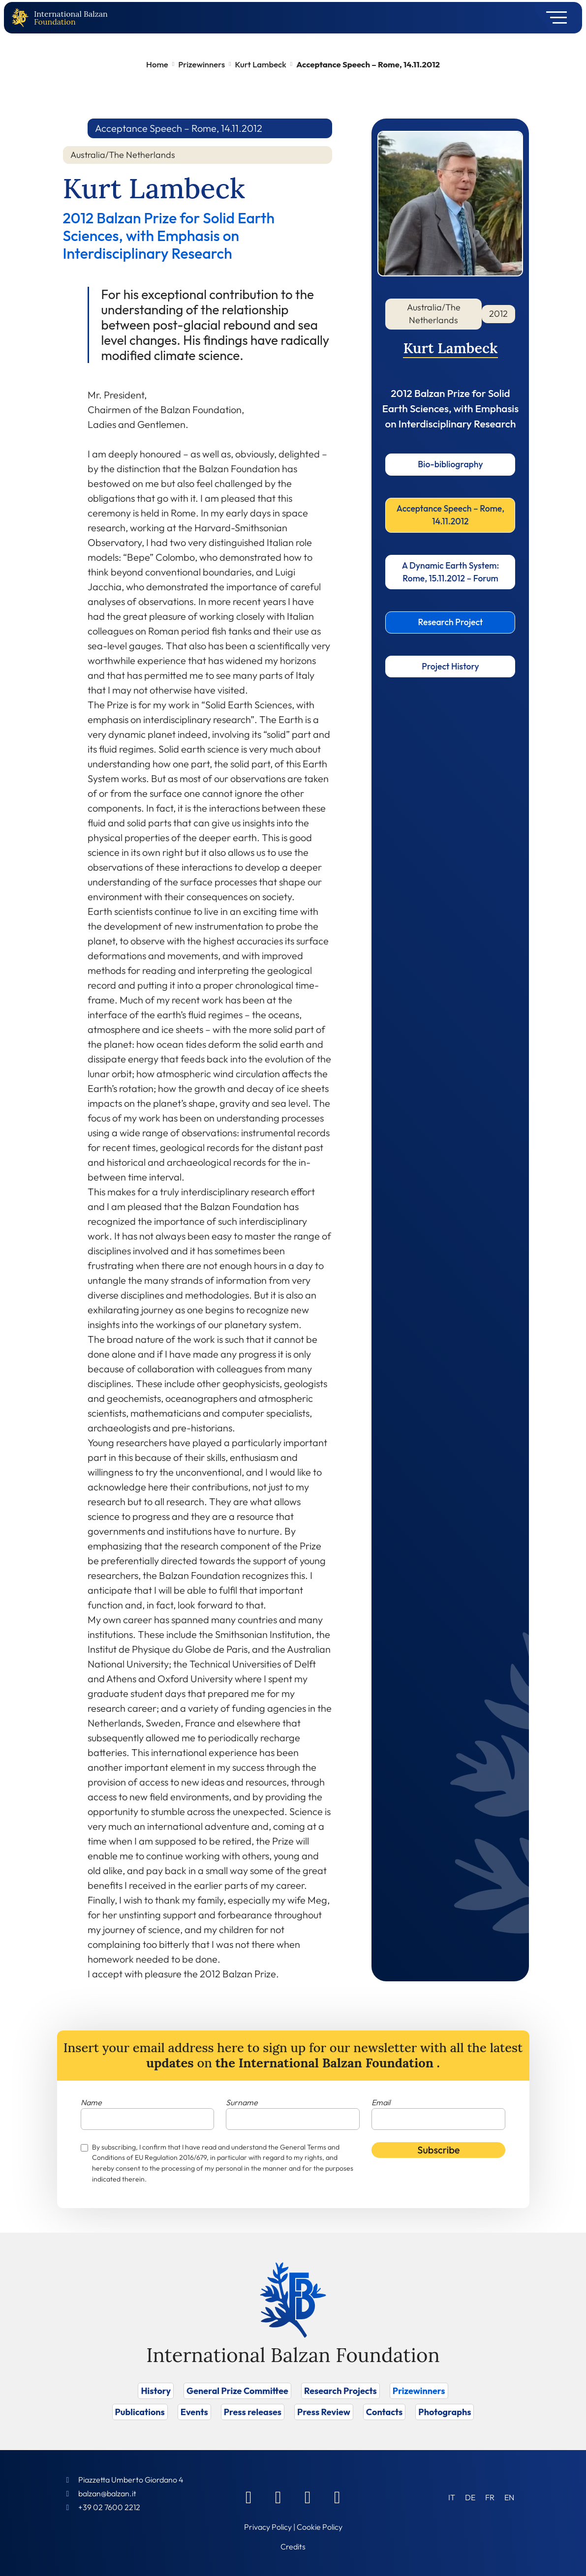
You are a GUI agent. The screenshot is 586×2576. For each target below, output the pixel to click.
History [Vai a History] (156, 2390)
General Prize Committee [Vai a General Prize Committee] (237, 2390)
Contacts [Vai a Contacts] (384, 2412)
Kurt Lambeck (260, 64)
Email (380, 2102)
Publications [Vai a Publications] (140, 2412)
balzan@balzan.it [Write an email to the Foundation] (107, 2493)
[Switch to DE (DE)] (470, 2497)
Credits (293, 2546)
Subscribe (438, 2150)
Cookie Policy (319, 2527)
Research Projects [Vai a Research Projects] (340, 2390)
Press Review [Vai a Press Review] (323, 2412)
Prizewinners (201, 64)
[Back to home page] (22, 18)
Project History (450, 666)
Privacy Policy (268, 2527)
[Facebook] (248, 2497)
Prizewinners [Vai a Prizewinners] (419, 2390)
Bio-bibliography (450, 464)
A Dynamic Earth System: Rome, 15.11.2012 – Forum (450, 572)
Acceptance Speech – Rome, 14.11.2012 (450, 515)
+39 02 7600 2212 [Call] (109, 2507)
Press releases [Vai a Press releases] (252, 2412)
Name (91, 2102)
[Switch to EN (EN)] (509, 2497)
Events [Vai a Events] (194, 2412)
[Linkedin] (278, 2497)
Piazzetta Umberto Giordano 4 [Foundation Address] (131, 2480)
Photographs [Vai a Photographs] (444, 2412)
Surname (242, 2102)
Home (157, 64)
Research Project (450, 622)
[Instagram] (307, 2497)
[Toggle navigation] (553, 17)
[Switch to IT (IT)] (451, 2497)
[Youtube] (337, 2497)
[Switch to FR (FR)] (489, 2497)
